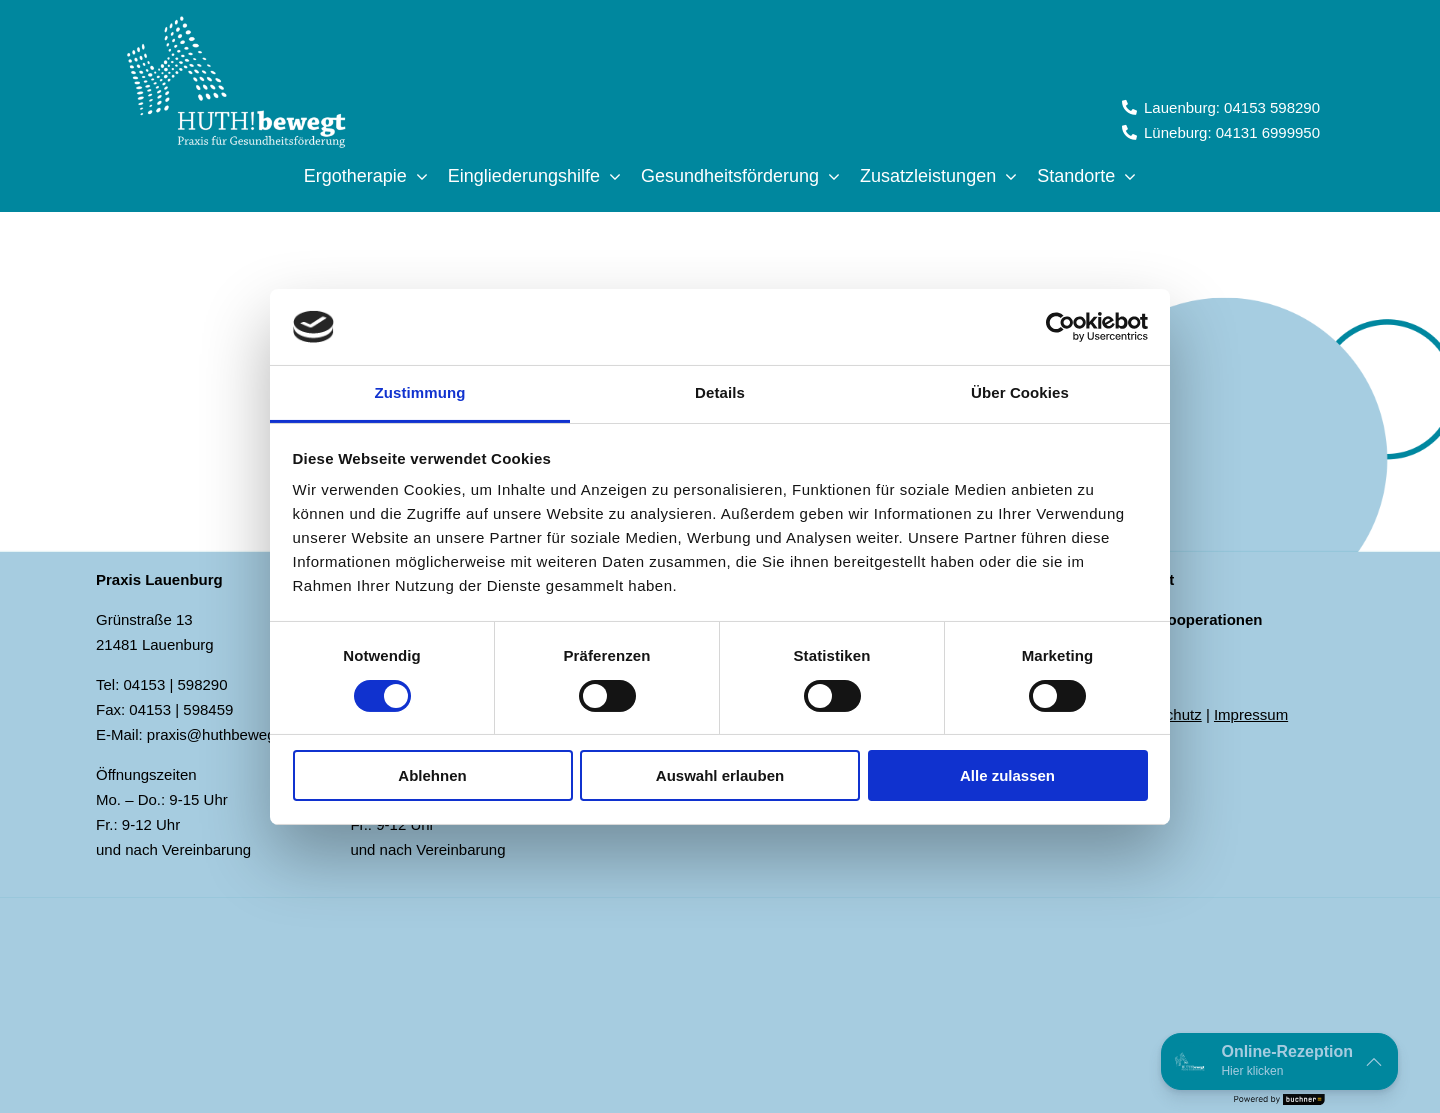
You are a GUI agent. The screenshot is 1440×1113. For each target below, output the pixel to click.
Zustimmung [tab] (420, 392)
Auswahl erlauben (720, 775)
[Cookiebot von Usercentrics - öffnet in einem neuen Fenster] (1060, 327)
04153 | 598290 (176, 684)
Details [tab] (720, 392)
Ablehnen (432, 775)
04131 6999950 (1268, 132)
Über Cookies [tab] (1020, 392)
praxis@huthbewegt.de (224, 734)
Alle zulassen (1007, 775)
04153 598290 (1272, 107)
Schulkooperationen (1190, 619)
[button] (1279, 1061)
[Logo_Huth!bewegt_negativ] (235, 21)
